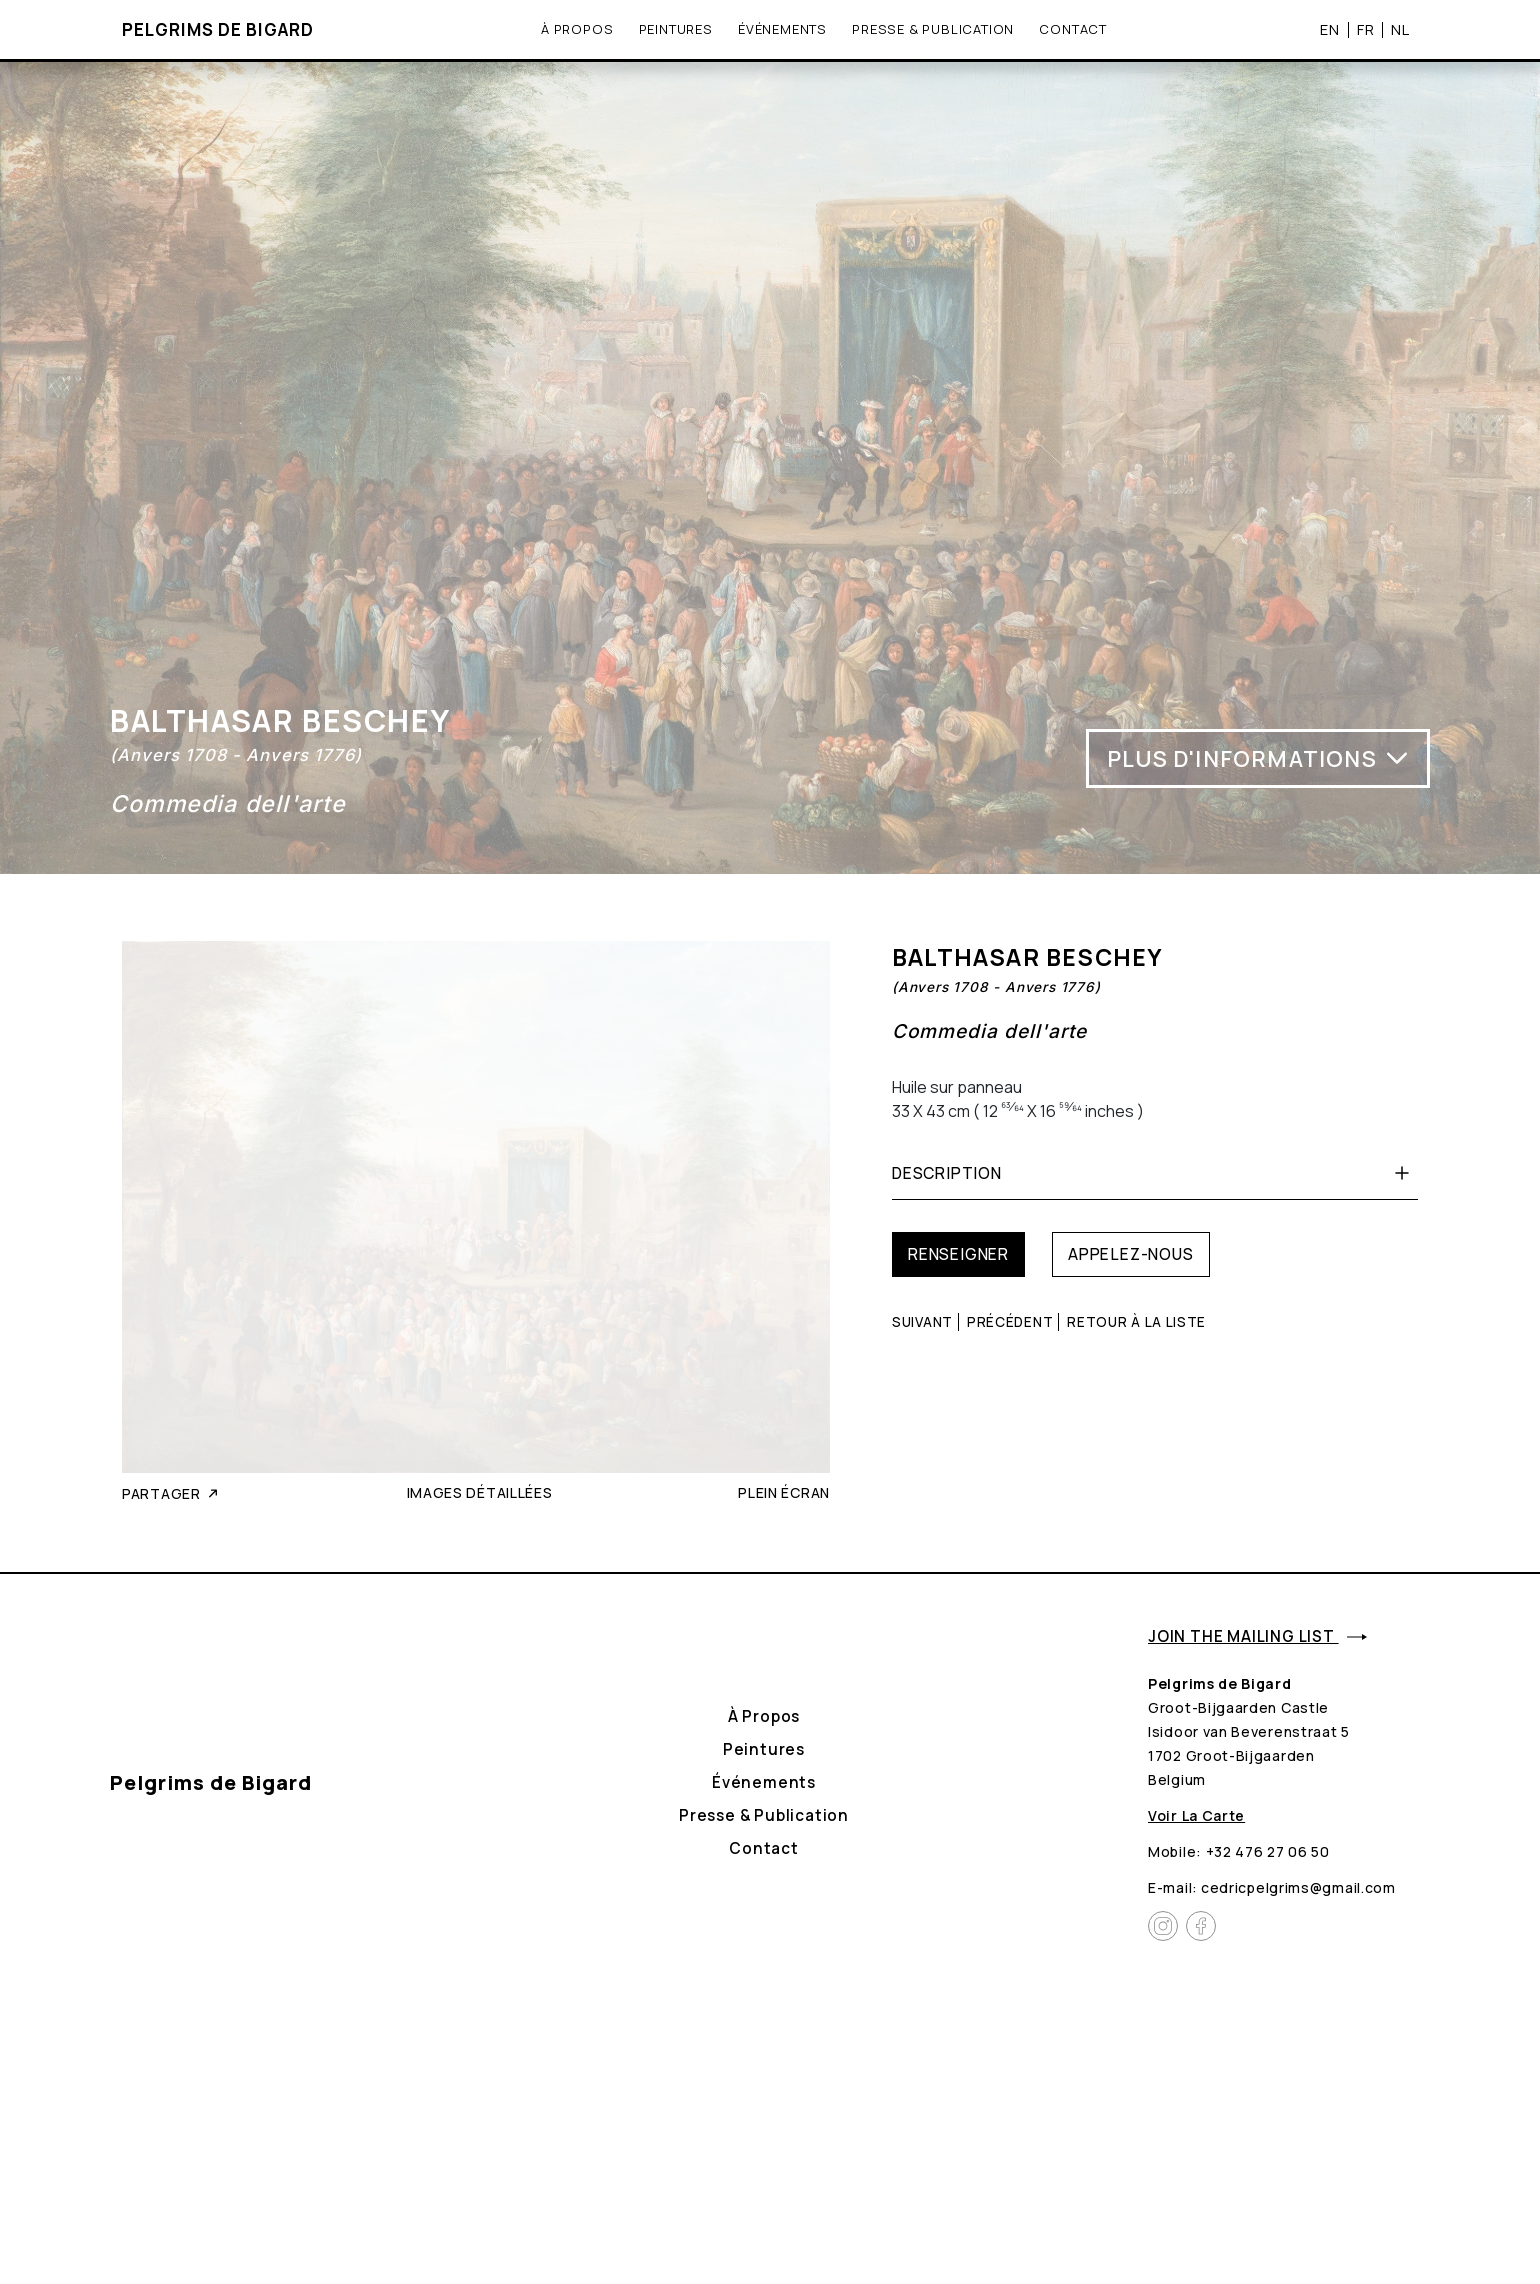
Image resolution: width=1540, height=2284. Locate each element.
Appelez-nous (1131, 1254)
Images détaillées (480, 1492)
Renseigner (958, 1254)
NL (1400, 29)
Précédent (1010, 1322)
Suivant (922, 1322)
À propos (577, 29)
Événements (782, 29)
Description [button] (1155, 1173)
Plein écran (784, 1492)
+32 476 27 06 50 (1268, 1851)
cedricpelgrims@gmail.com (1298, 1887)
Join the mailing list (1257, 1636)
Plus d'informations (1258, 758)
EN (1330, 29)
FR (1366, 29)
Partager (171, 1493)
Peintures (676, 29)
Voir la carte (1196, 1815)
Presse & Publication (933, 29)
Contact (1073, 29)
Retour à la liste (1136, 1322)
